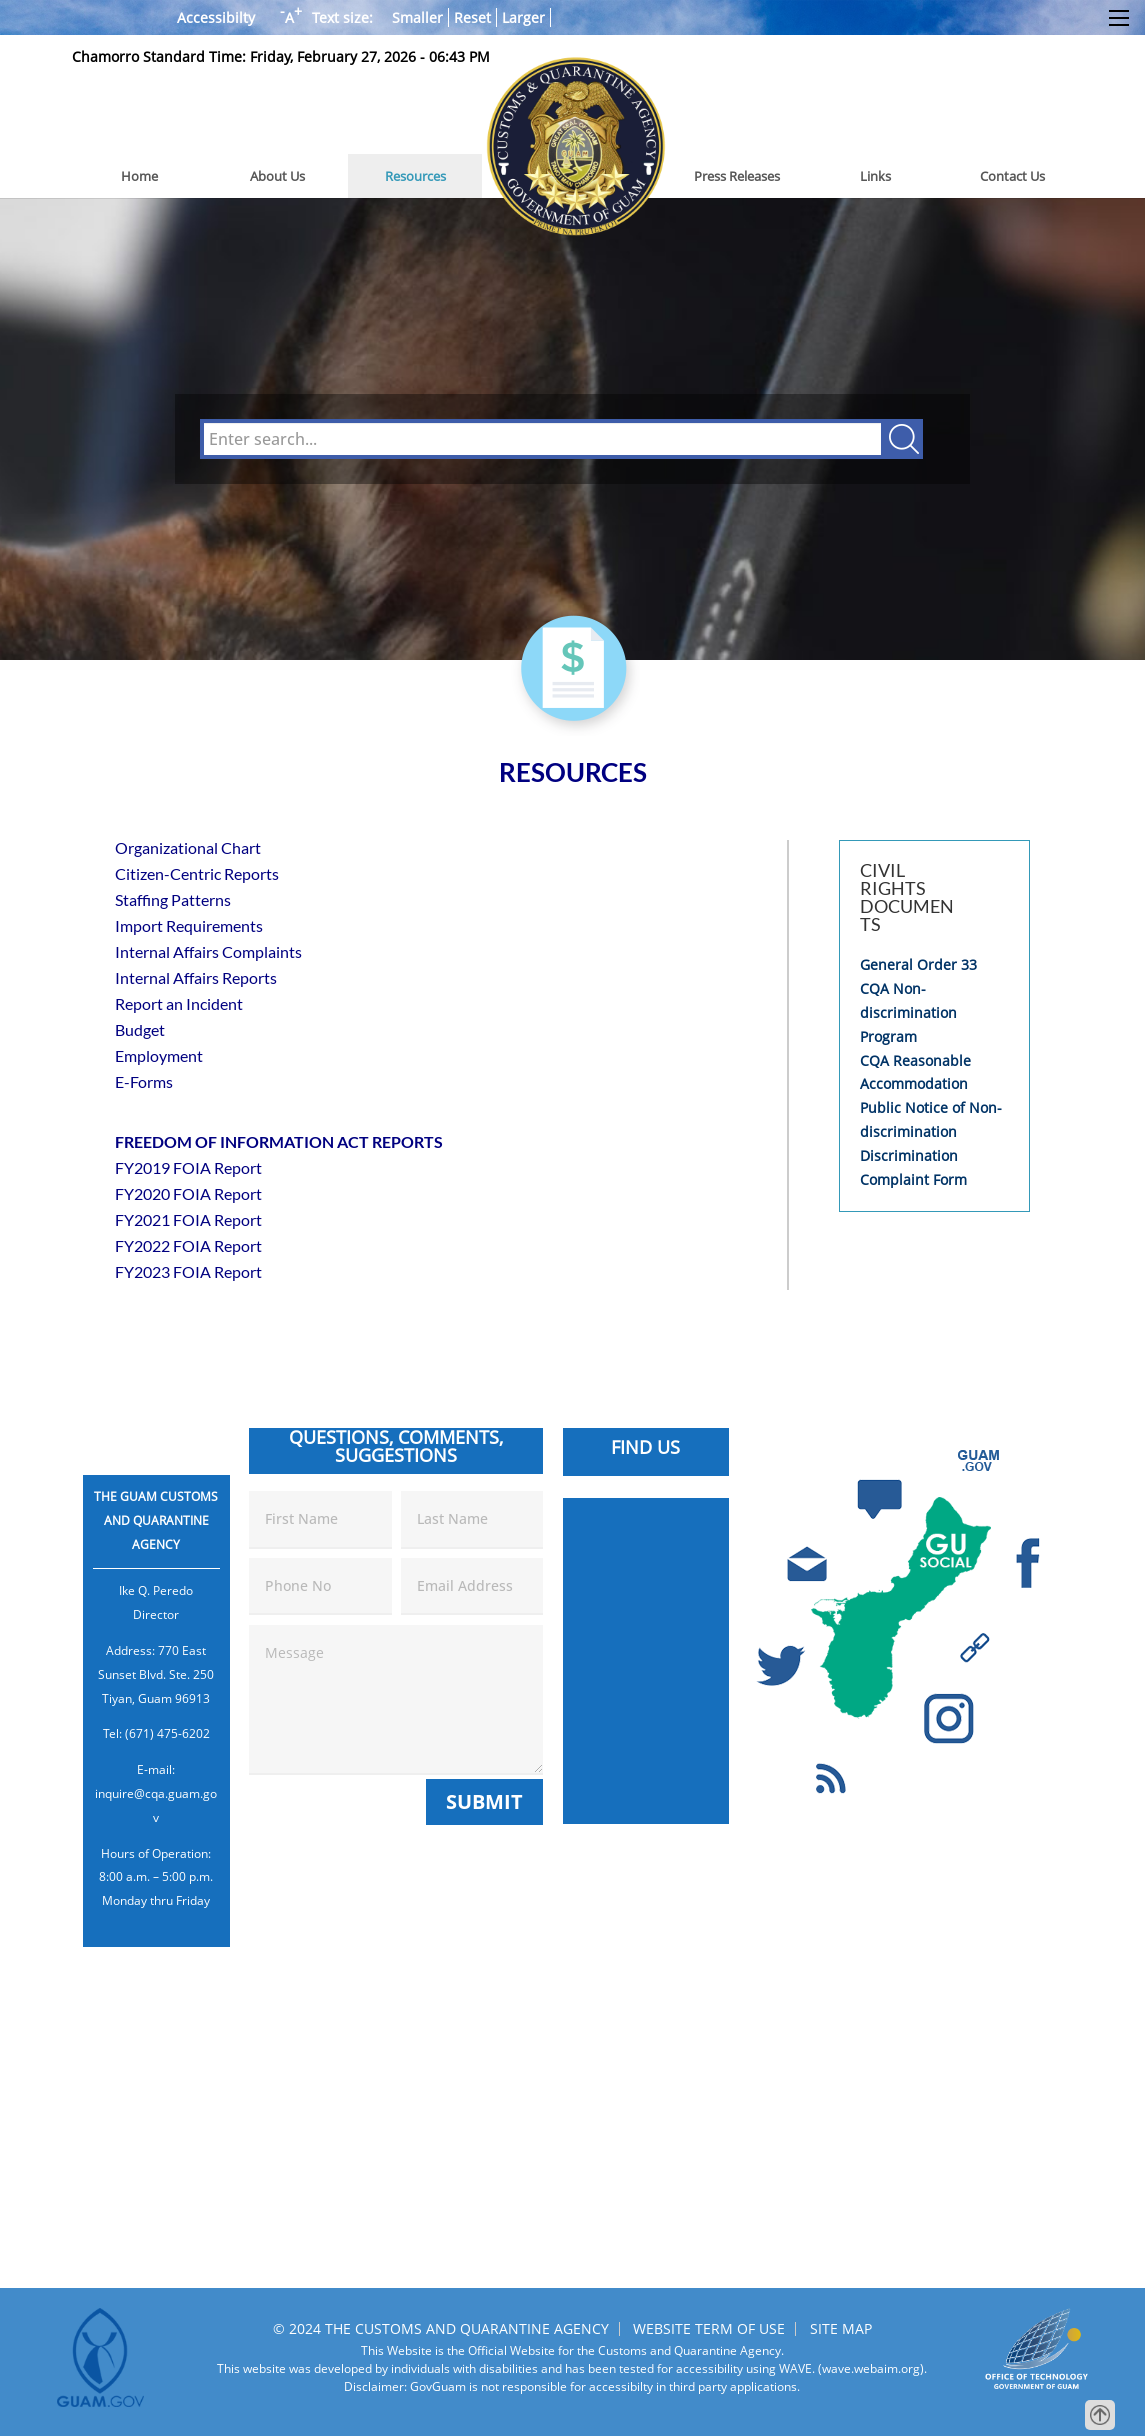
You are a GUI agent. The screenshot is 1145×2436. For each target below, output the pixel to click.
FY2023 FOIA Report (188, 1271)
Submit (484, 1801)
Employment (159, 1055)
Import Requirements (189, 925)
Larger (523, 17)
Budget (140, 1029)
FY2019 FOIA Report (188, 1167)
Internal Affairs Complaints (208, 951)
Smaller (417, 17)
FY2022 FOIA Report (188, 1245)
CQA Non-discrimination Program (908, 1012)
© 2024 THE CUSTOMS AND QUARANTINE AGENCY (441, 2328)
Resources (415, 176)
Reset (472, 17)
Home (139, 176)
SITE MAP (841, 2328)
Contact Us (1012, 176)
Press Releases (737, 176)
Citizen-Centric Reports (197, 873)
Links (875, 176)
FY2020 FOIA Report (188, 1193)
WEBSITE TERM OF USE (709, 2328)
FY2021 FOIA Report (188, 1219)
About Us (277, 176)
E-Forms (144, 1081)
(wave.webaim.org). (871, 2368)
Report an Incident (179, 1003)
